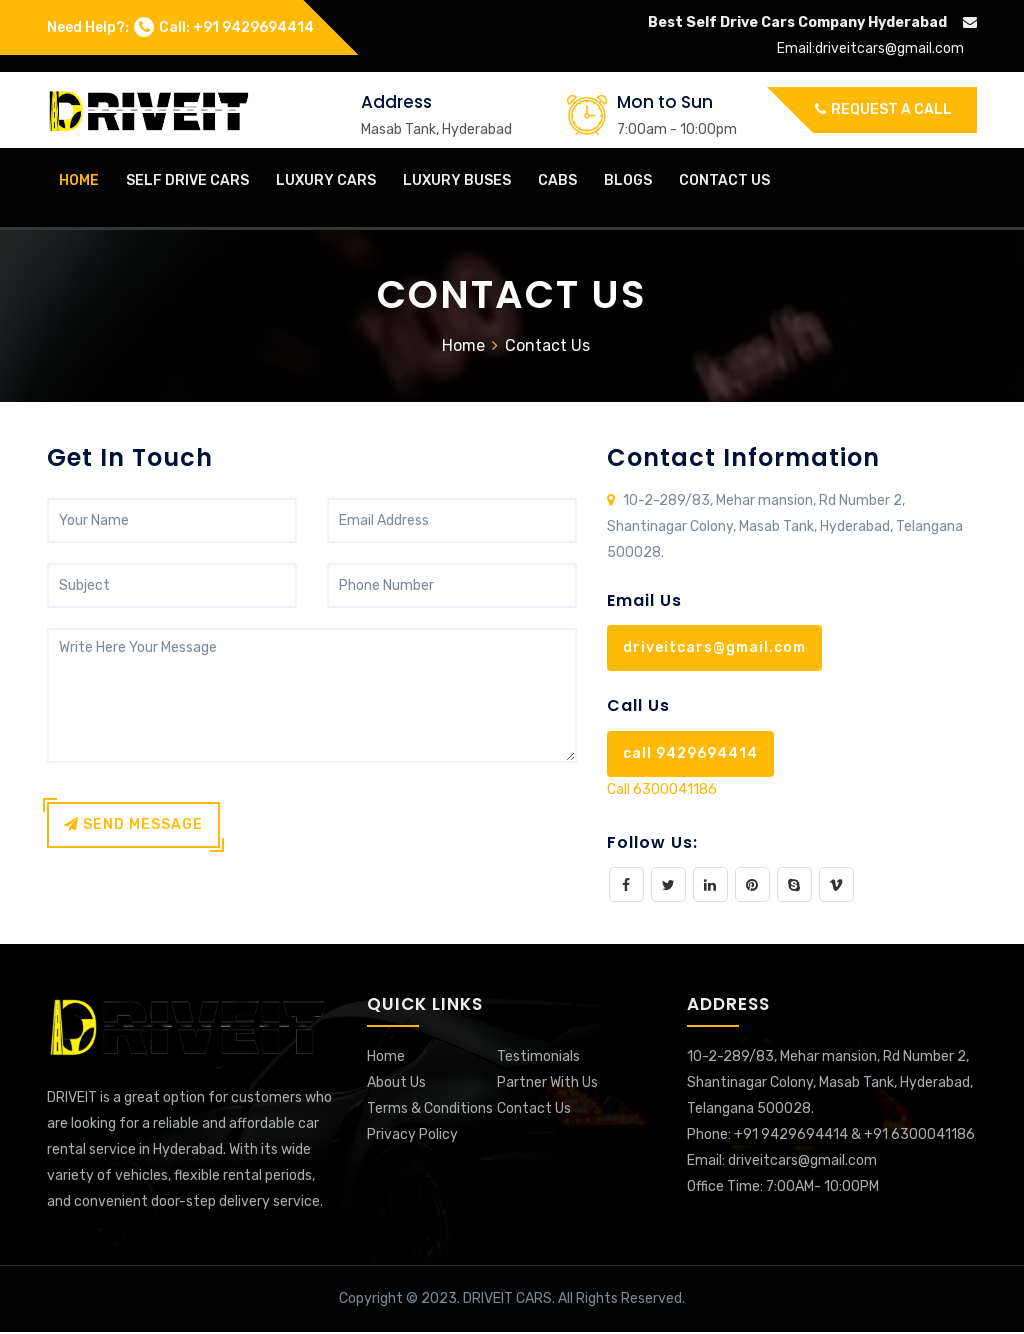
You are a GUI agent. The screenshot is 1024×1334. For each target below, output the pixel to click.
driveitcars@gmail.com (889, 48)
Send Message (133, 826)
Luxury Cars (326, 180)
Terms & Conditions (430, 1110)
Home (463, 347)
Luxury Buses (457, 180)
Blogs (628, 180)
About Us (396, 1084)
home (79, 180)
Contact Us (724, 180)
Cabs (557, 180)
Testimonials (538, 1058)
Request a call (883, 109)
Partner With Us (547, 1084)
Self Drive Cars (187, 180)
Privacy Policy (412, 1136)
